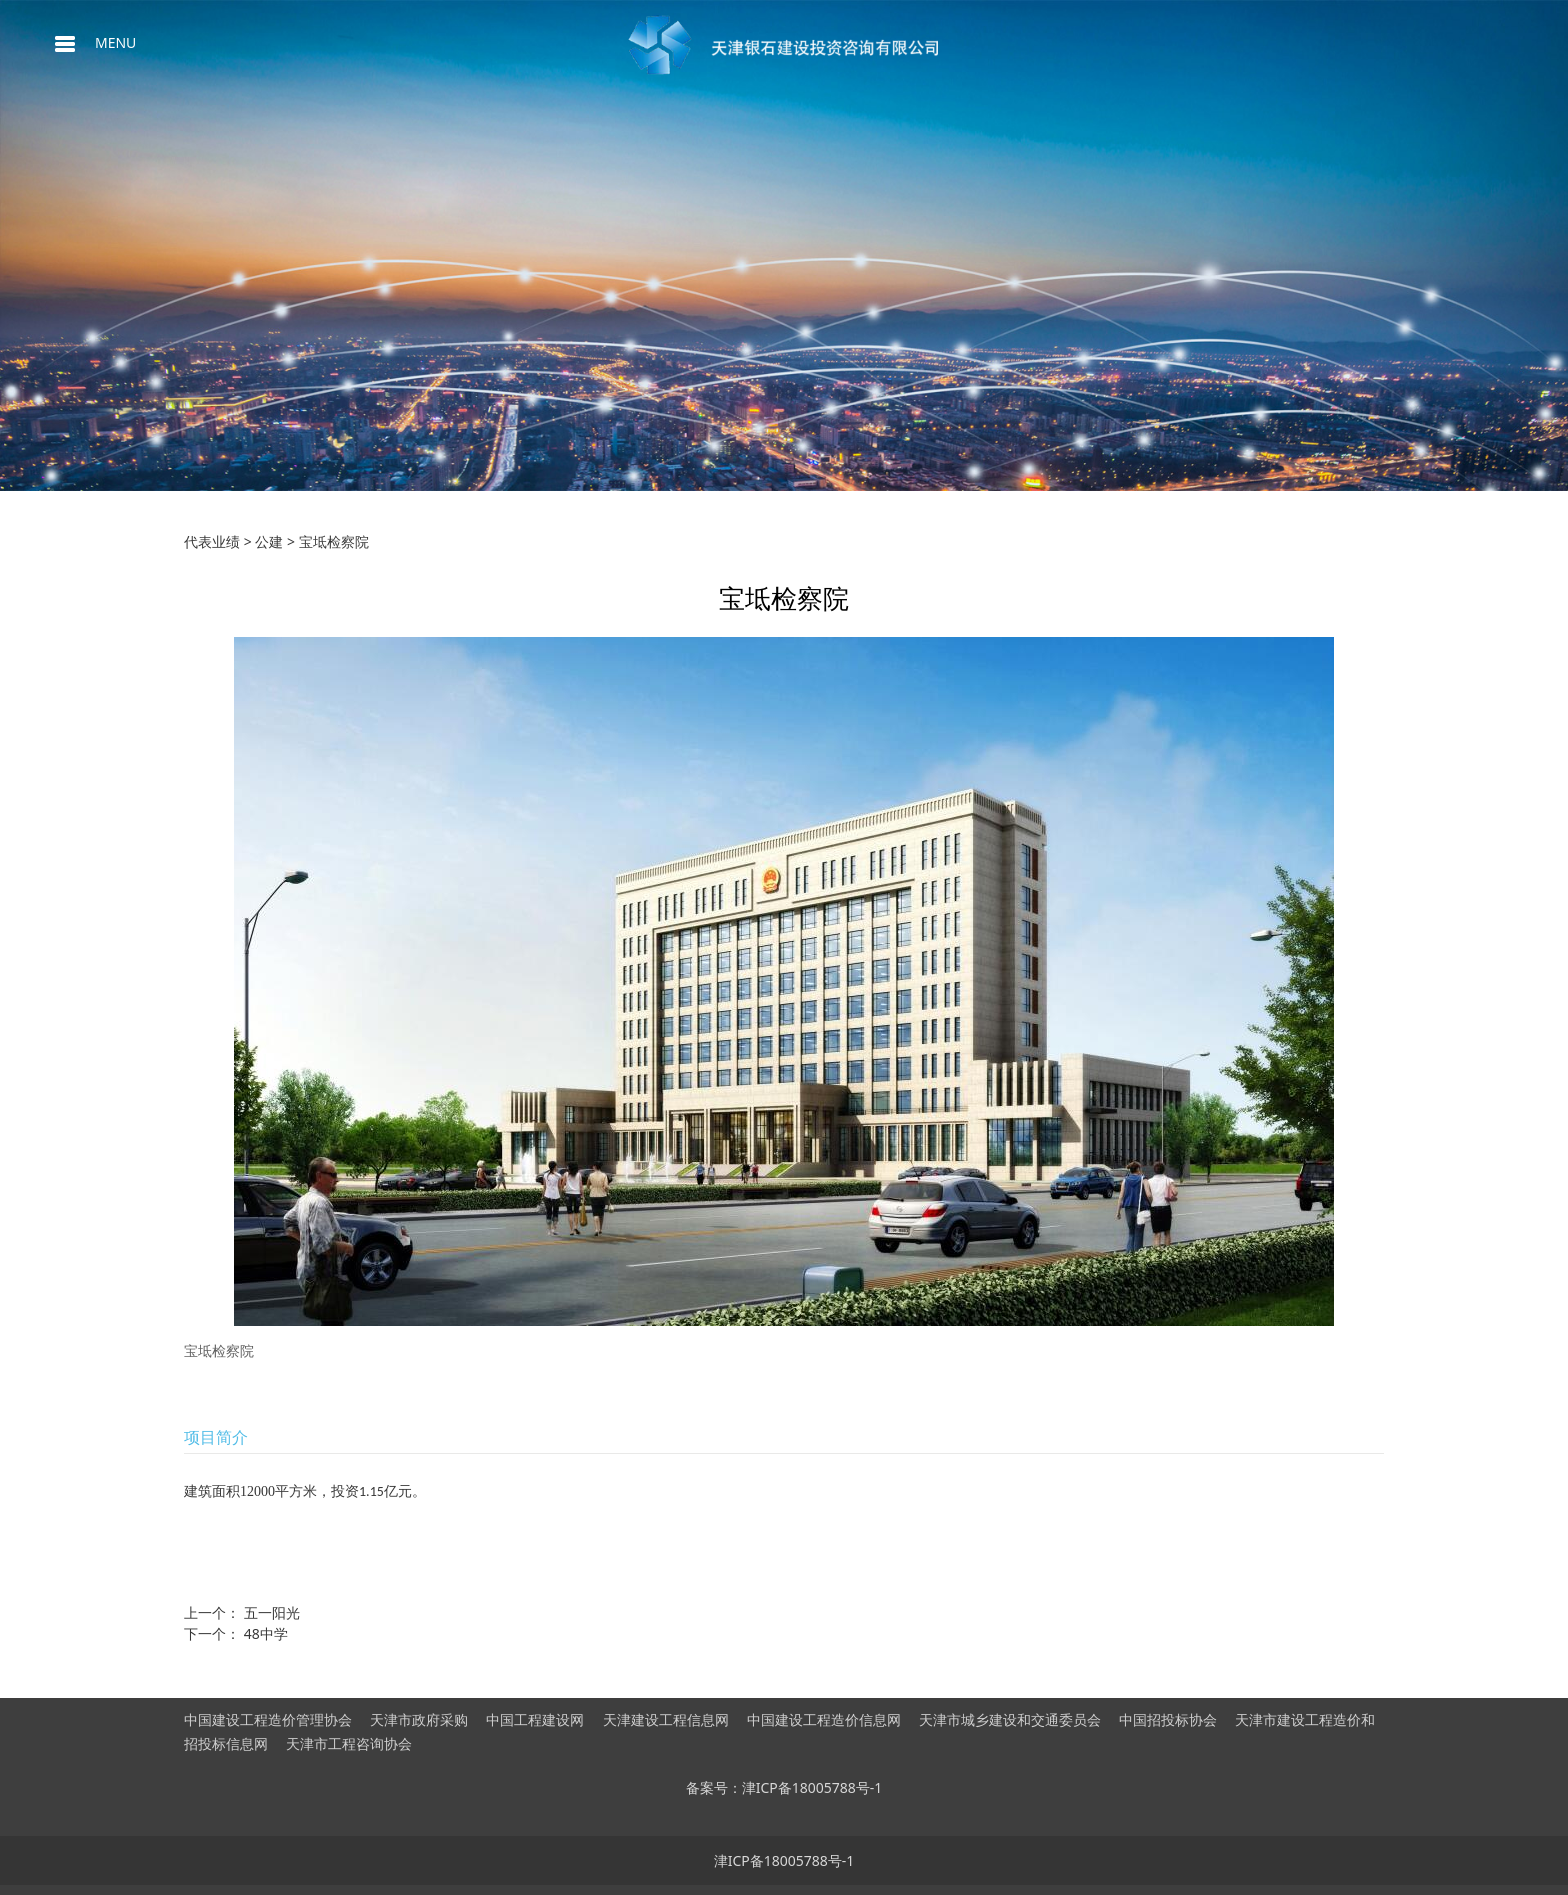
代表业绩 (212, 541)
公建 (269, 541)
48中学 (266, 1633)
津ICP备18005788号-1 (784, 1860)
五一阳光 (272, 1612)
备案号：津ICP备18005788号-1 (784, 1787)
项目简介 (216, 1437)
